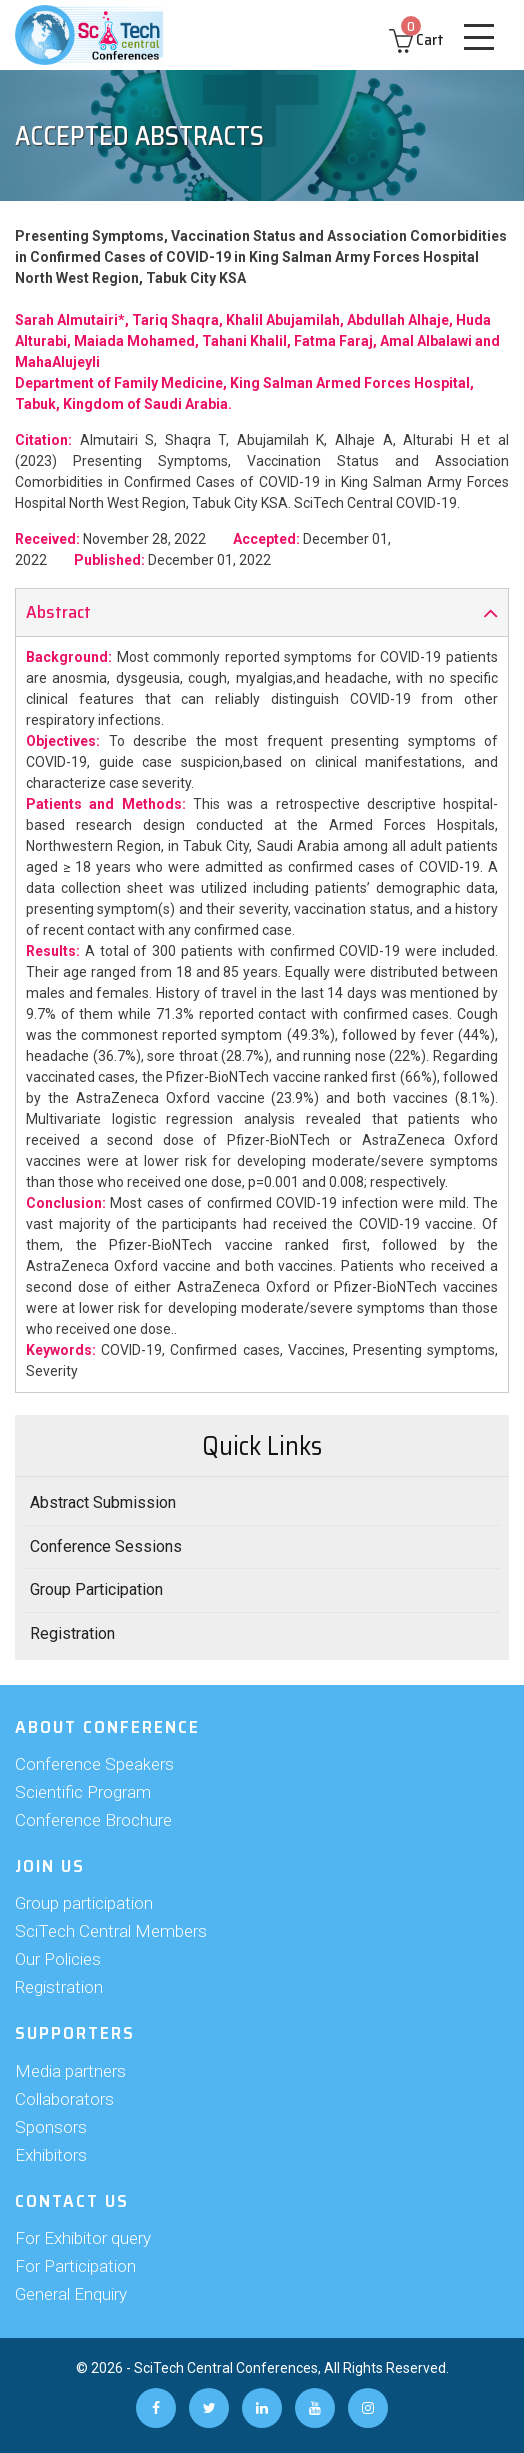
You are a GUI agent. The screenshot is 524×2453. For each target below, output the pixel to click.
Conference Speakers (94, 1764)
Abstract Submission (103, 1502)
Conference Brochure (93, 1820)
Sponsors (51, 2127)
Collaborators (64, 2099)
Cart (416, 39)
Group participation (84, 1903)
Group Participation (96, 1589)
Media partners (70, 2071)
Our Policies (58, 1959)
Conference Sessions (106, 1546)
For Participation (75, 2266)
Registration (72, 1633)
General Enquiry (71, 2294)
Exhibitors (51, 2155)
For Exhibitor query (83, 2238)
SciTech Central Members (111, 1931)
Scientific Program (83, 1792)
